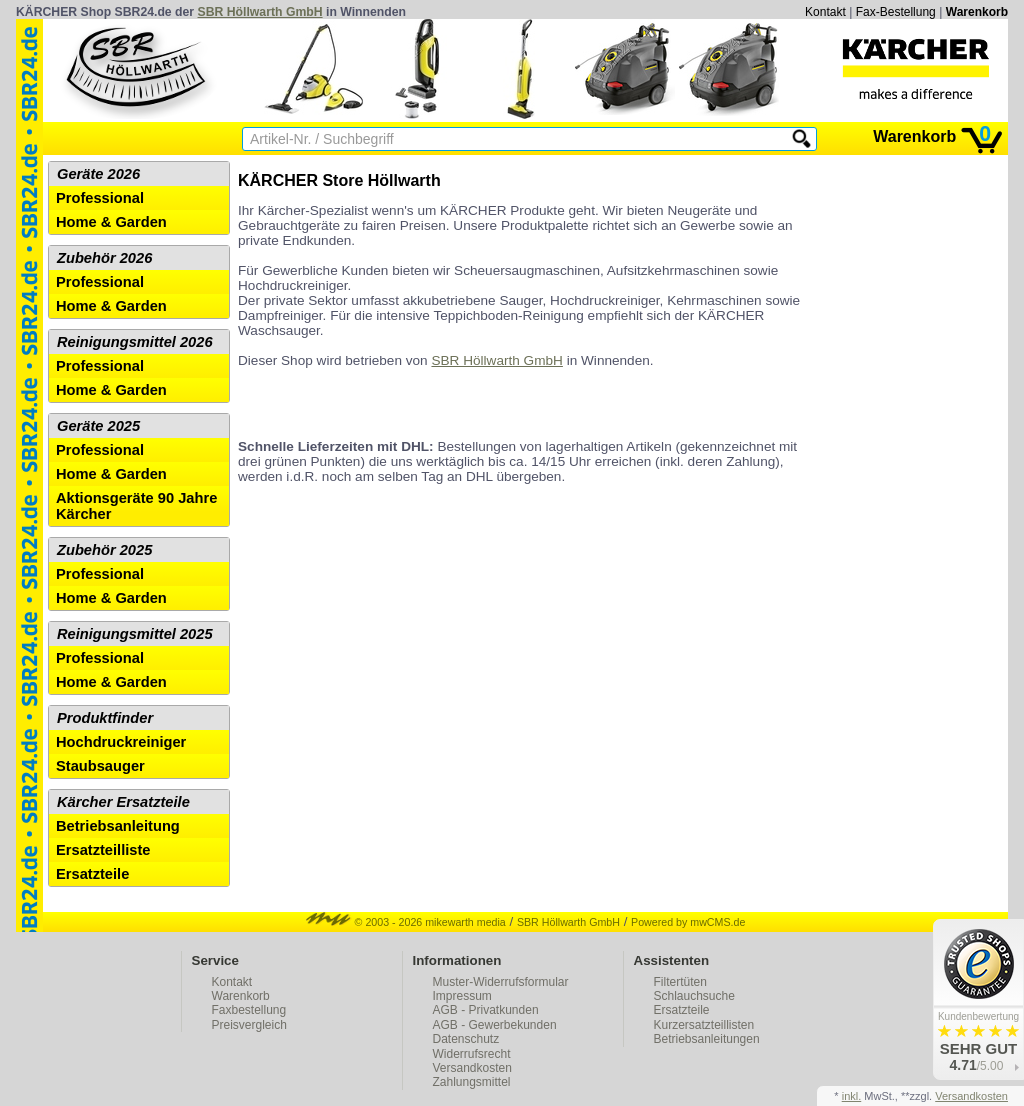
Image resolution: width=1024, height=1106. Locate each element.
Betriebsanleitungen (707, 1039)
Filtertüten (680, 982)
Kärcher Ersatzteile (123, 802)
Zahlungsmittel (472, 1082)
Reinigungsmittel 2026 (135, 342)
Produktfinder (105, 718)
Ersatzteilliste (103, 850)
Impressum (462, 996)
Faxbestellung (249, 1010)
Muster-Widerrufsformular (501, 982)
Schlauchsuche (694, 996)
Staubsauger (100, 766)
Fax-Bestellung (896, 12)
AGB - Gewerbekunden (495, 1025)
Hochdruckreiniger (121, 742)
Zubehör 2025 (104, 550)
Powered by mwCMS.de (688, 922)
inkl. (852, 1096)
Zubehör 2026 (104, 258)
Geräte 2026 (98, 174)
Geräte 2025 (98, 426)
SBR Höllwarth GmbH (260, 12)
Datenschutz (466, 1039)
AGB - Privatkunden (486, 1010)
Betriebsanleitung (118, 826)
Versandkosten (472, 1068)
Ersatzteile (92, 874)
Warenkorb (977, 12)
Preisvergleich (249, 1025)
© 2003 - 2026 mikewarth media (406, 922)
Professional (100, 198)
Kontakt (825, 12)
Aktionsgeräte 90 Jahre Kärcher (136, 506)
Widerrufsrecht (472, 1054)
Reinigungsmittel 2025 (135, 634)
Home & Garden (111, 222)
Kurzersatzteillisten (704, 1025)
